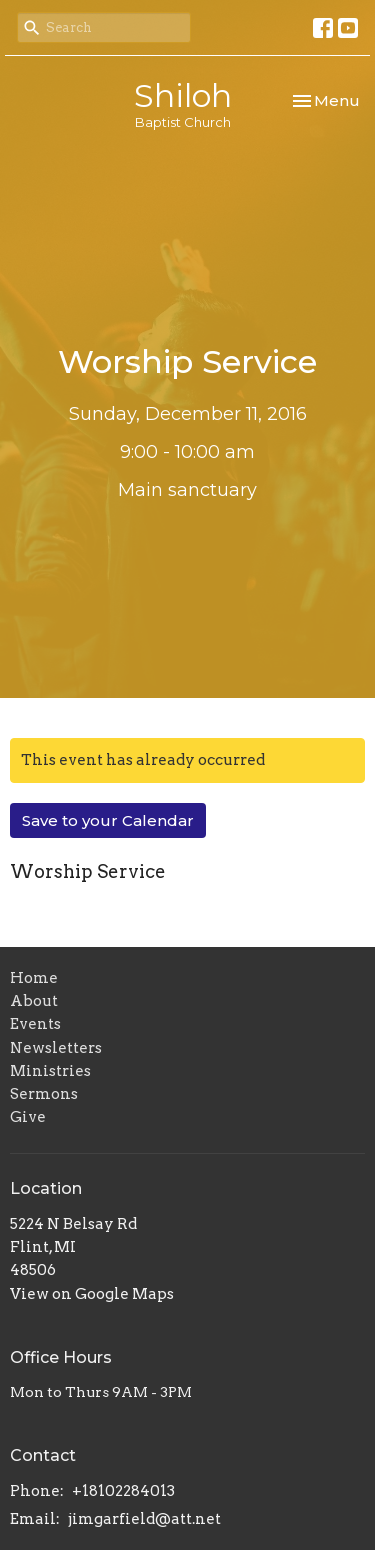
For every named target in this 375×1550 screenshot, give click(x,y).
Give (28, 1117)
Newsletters (56, 1048)
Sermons (44, 1094)
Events (35, 1024)
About (34, 1001)
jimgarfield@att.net (144, 1519)
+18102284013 (123, 1491)
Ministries (50, 1071)
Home (34, 978)
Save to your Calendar (108, 820)
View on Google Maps (92, 1294)
